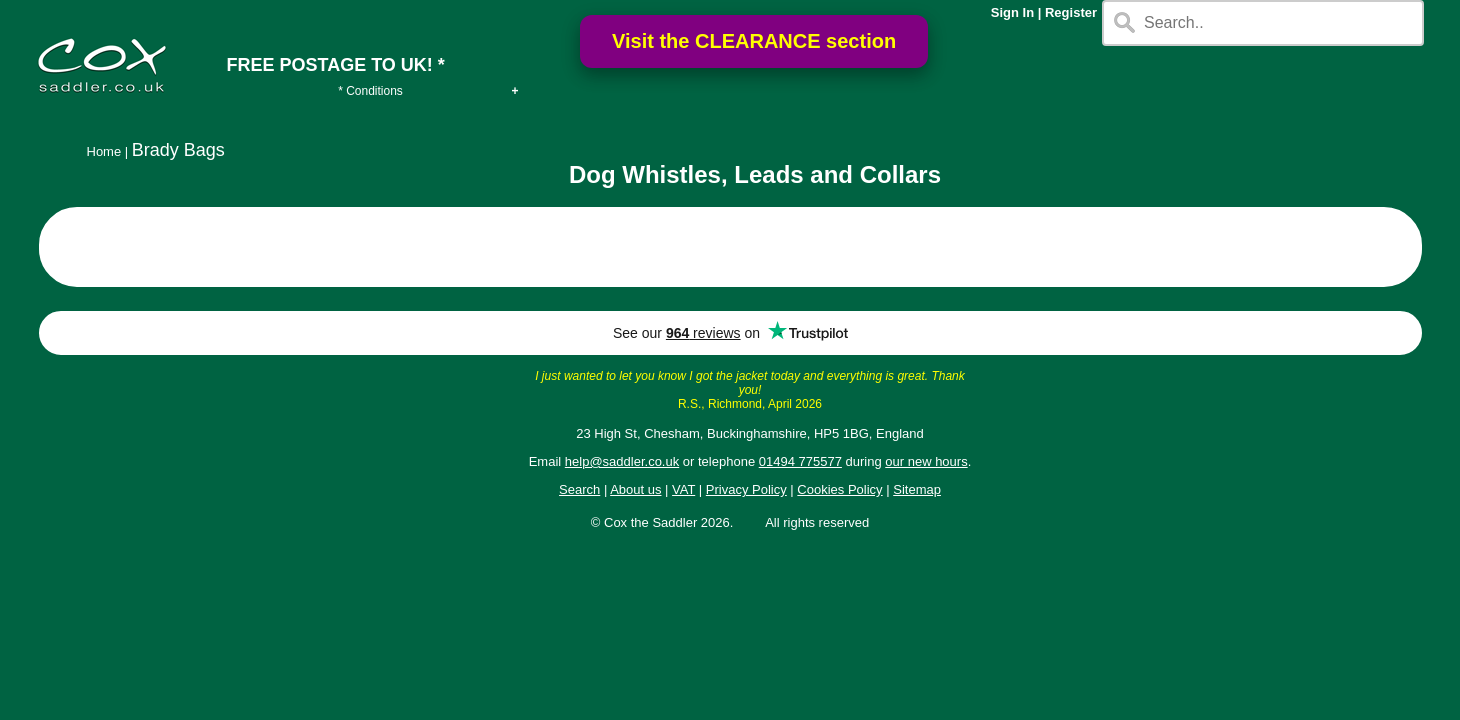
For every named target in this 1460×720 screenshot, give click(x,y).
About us (635, 489)
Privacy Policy (746, 489)
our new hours (926, 461)
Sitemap (917, 489)
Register (1071, 12)
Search (579, 489)
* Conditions (370, 91)
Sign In (1012, 12)
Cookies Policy (839, 489)
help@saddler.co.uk (622, 461)
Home (104, 151)
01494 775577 (800, 461)
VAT (683, 489)
